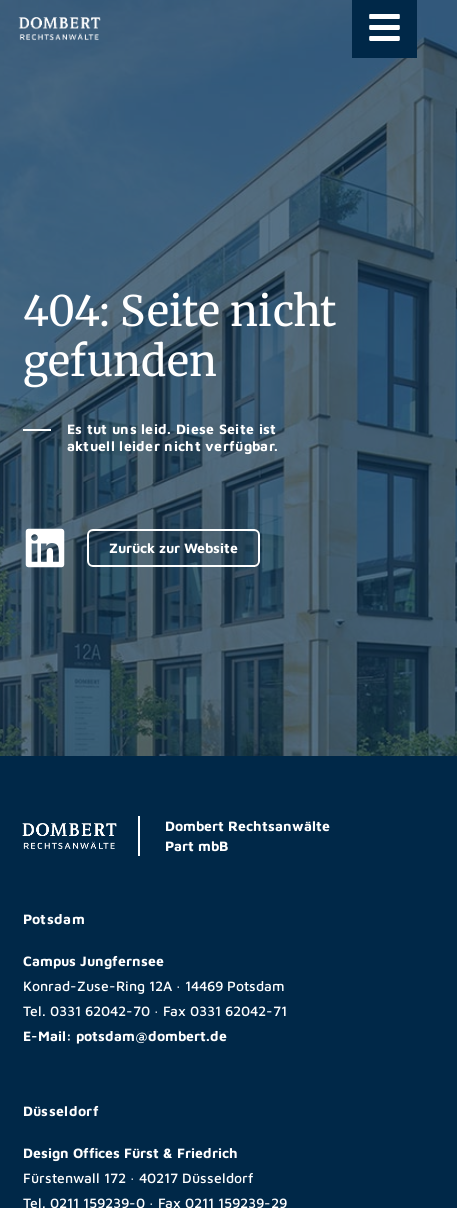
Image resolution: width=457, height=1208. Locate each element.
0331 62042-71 (238, 1010)
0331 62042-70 (100, 1010)
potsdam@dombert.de (151, 1035)
